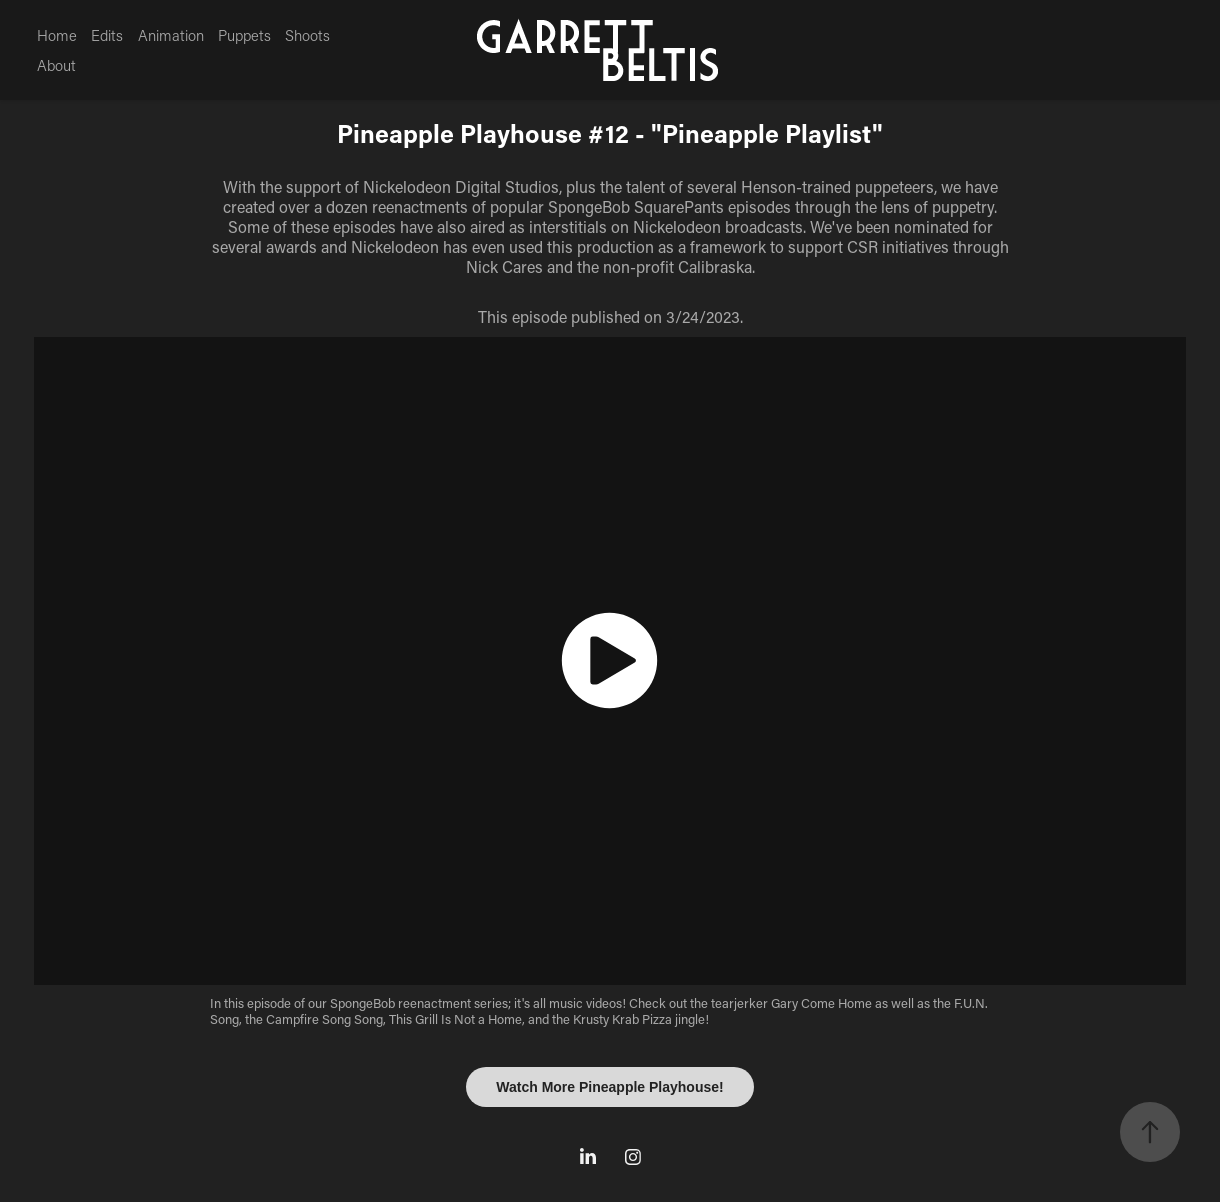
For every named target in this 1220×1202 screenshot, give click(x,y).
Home (57, 35)
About (56, 65)
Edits (107, 35)
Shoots (307, 35)
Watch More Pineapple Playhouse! (609, 1087)
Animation (171, 35)
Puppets (244, 35)
